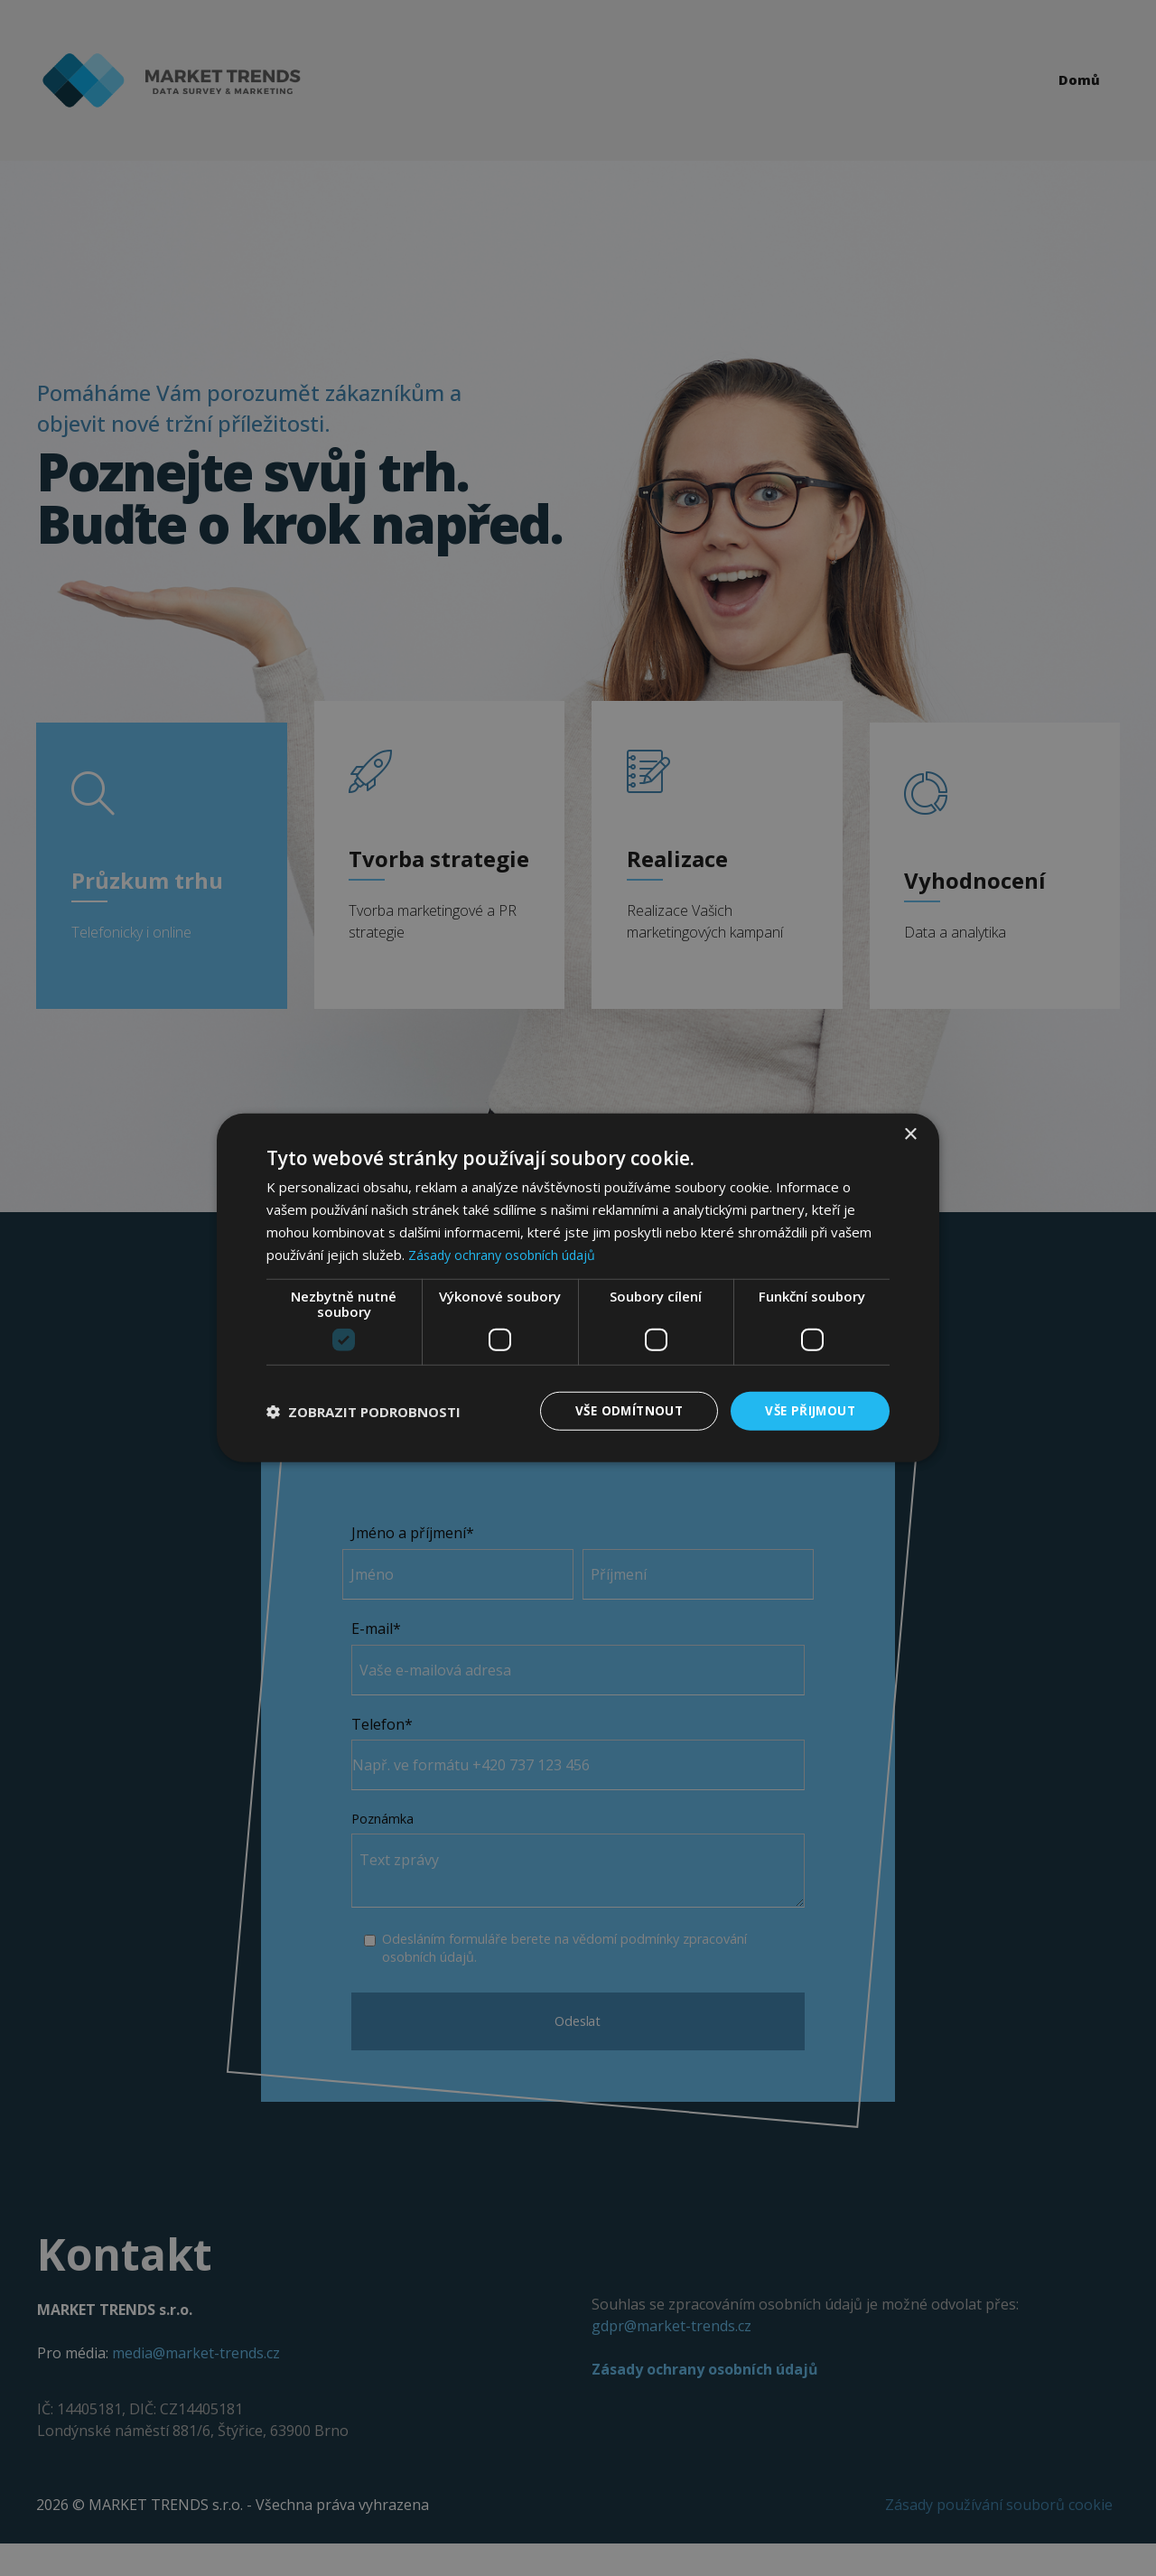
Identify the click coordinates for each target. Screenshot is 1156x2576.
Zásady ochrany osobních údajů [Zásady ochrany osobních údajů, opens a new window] (505, 1254)
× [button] (910, 1134)
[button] (363, 1412)
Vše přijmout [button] (807, 1410)
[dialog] (578, 1288)
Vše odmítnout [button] (622, 1410)
